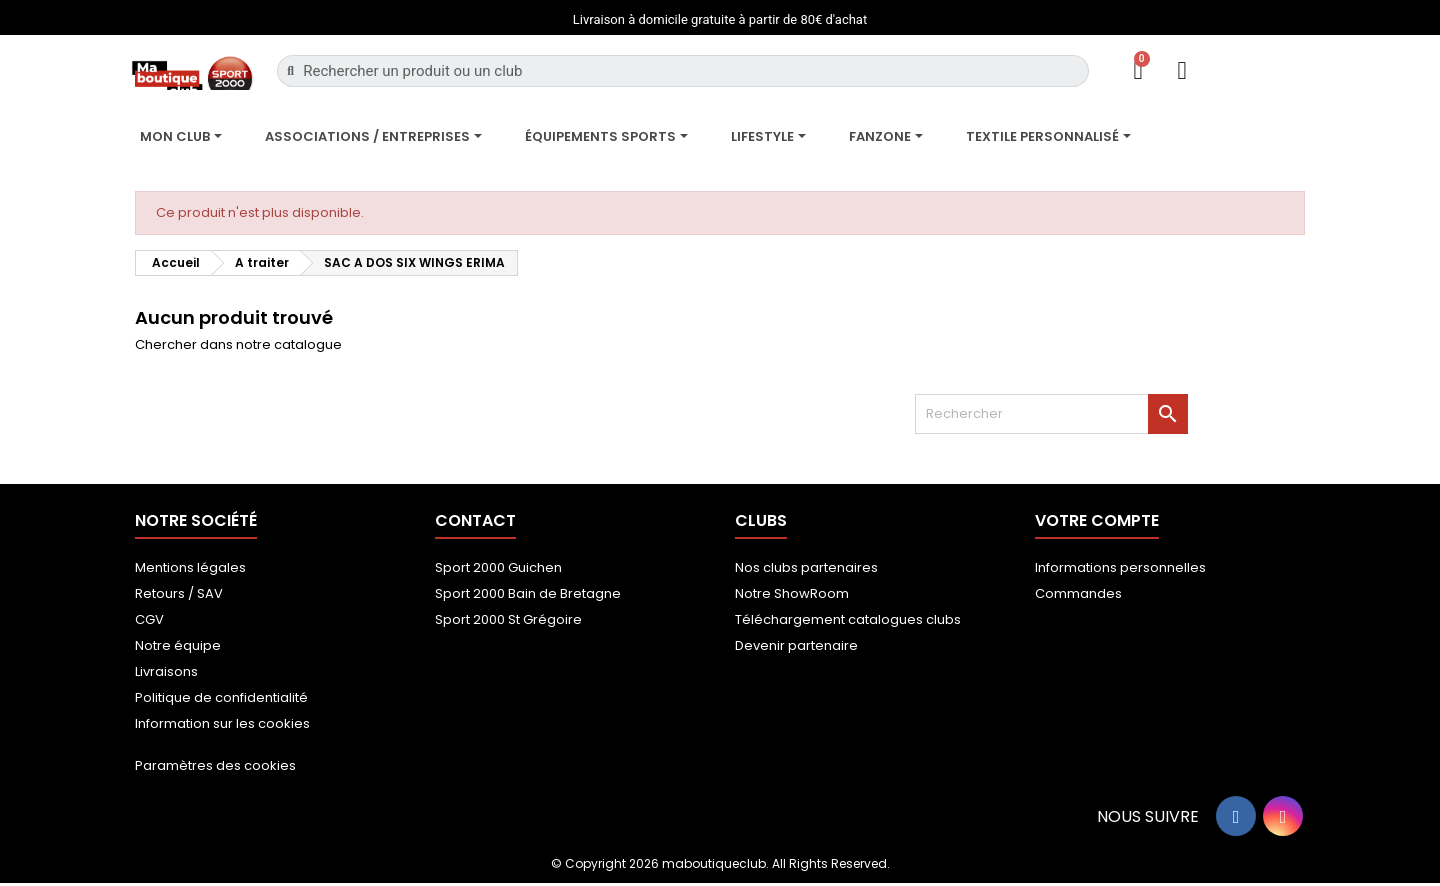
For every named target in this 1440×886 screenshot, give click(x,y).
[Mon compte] (1182, 70)
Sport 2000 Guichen (498, 567)
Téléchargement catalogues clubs (848, 619)
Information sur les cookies (222, 723)
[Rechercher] (1051, 414)
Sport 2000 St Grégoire (508, 619)
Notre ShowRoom (792, 593)
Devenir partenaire (796, 645)
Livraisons (166, 671)
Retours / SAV (179, 593)
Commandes (1078, 593)
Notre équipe (178, 645)
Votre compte (1097, 520)
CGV (149, 619)
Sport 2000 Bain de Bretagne (528, 593)
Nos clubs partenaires (806, 567)
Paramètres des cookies (215, 765)
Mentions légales (190, 567)
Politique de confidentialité (221, 697)
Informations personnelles (1120, 567)
